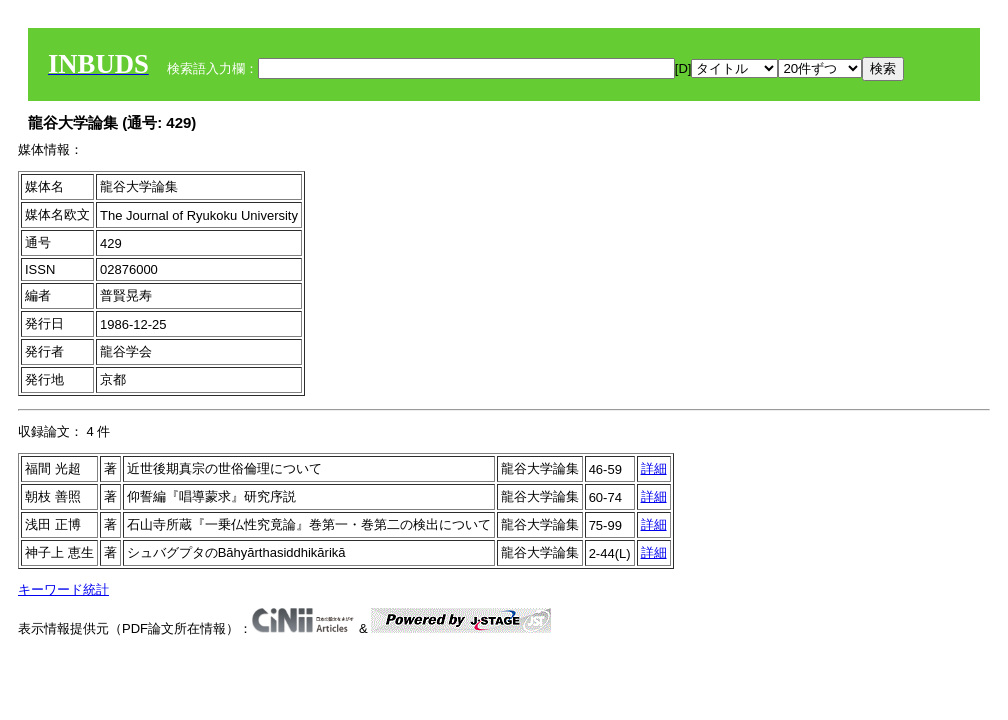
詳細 (654, 468)
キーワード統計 (63, 589)
